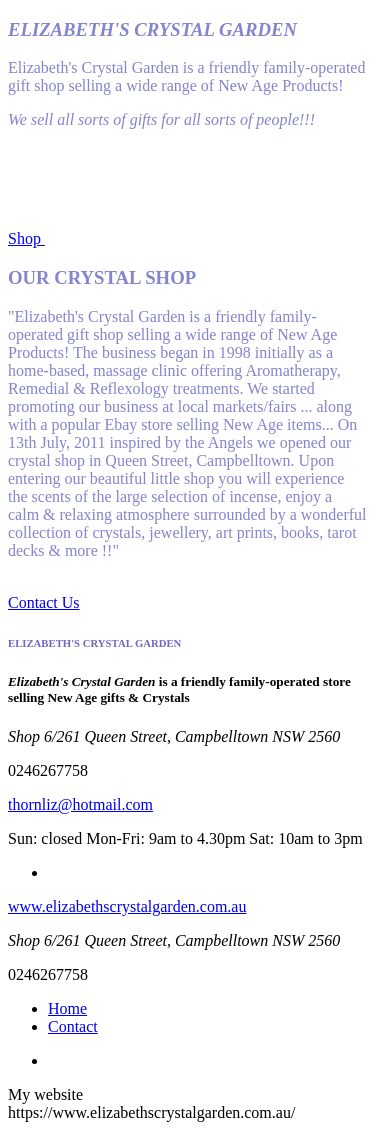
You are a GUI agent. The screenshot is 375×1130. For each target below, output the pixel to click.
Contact (73, 1026)
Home (67, 1008)
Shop (26, 238)
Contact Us (44, 602)
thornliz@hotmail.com (80, 804)
